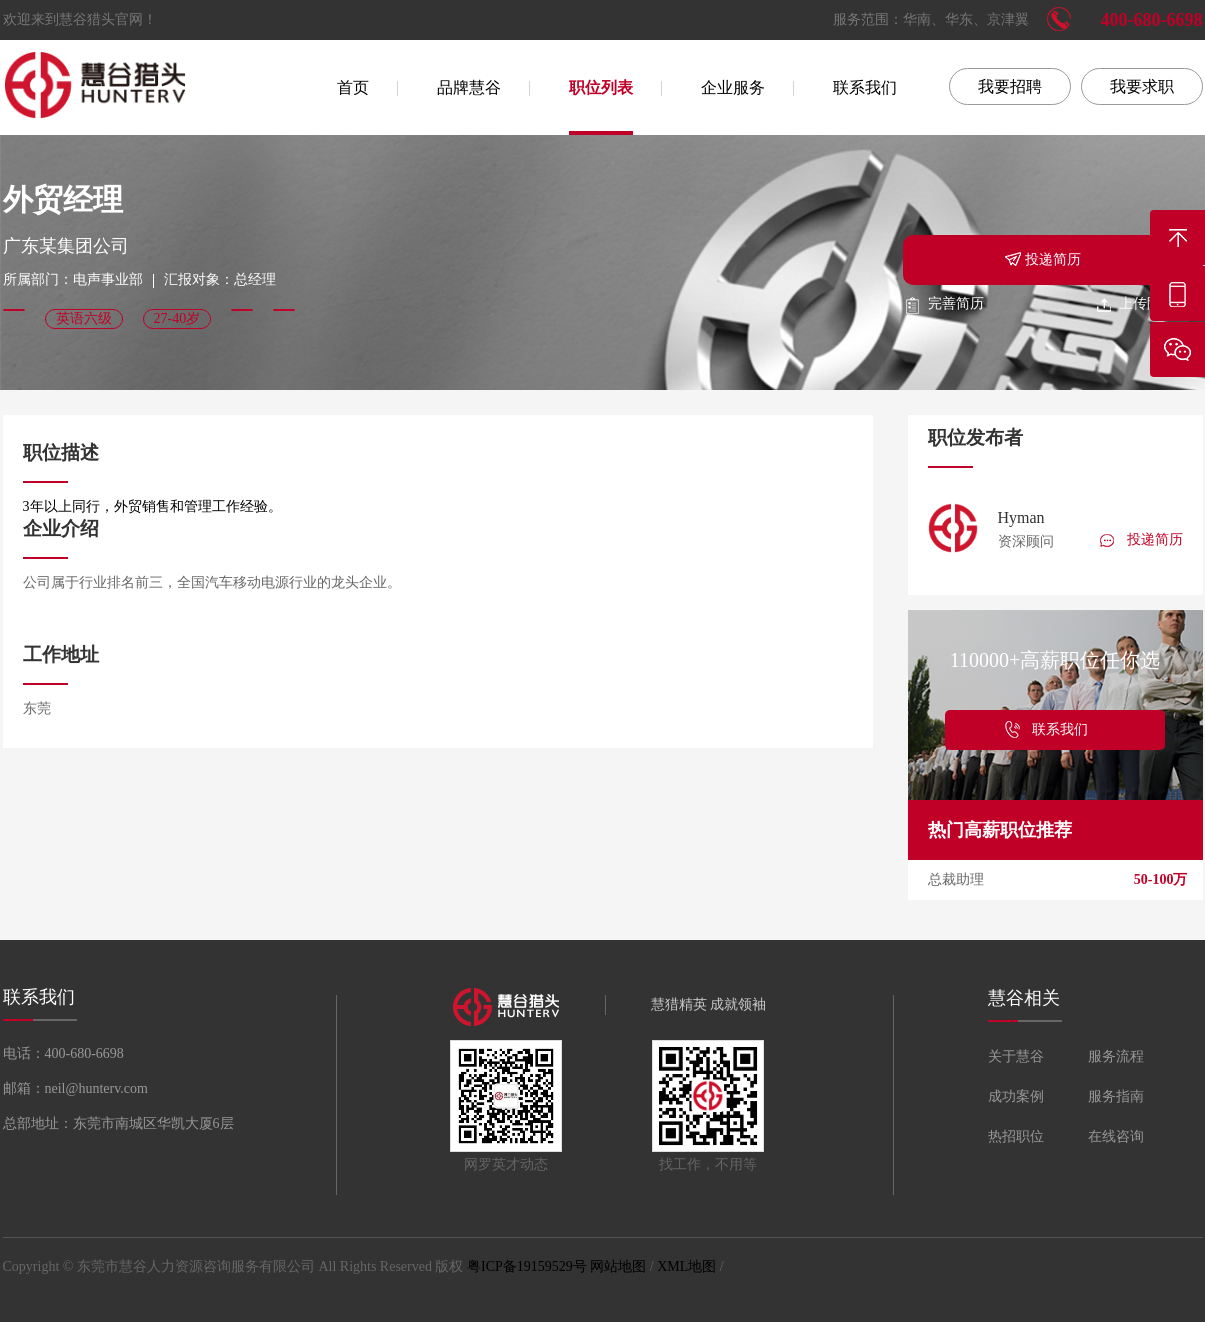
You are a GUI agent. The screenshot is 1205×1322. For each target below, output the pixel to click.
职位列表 (601, 87)
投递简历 (1042, 258)
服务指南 (1116, 1096)
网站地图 (618, 1266)
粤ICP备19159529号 (527, 1266)
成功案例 (1016, 1096)
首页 (353, 87)
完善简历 (943, 303)
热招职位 (1016, 1136)
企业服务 (733, 87)
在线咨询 (1116, 1136)
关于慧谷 (1016, 1056)
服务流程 (1116, 1056)
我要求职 (1142, 86)
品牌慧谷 (469, 87)
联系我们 (865, 87)
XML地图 (686, 1266)
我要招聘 (1010, 86)
